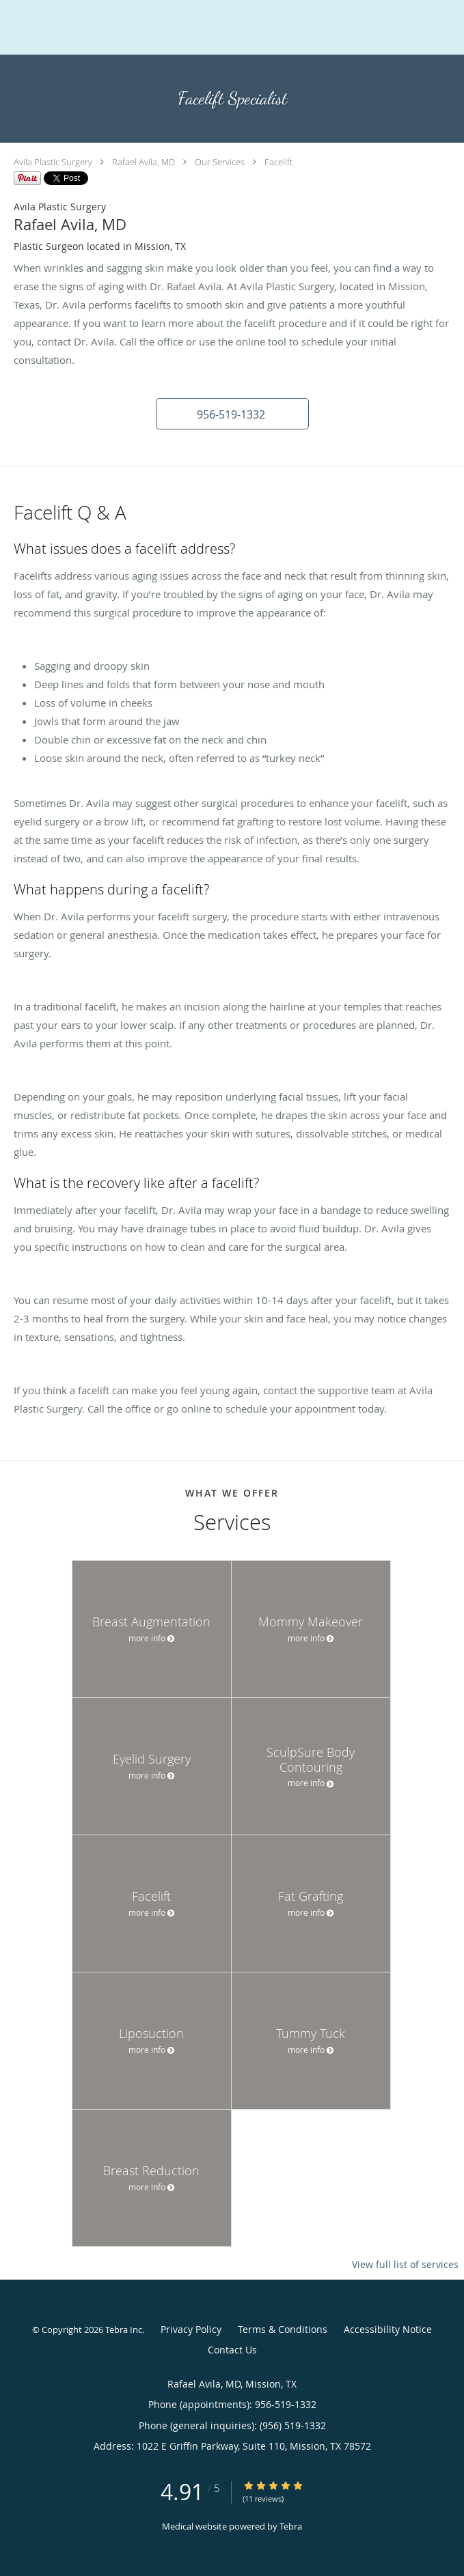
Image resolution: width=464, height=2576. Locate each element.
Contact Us (232, 2349)
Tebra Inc (123, 2329)
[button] (232, 413)
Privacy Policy (191, 2329)
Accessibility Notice (388, 2329)
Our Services (220, 162)
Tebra (290, 2526)
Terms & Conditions (282, 2329)
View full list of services (405, 2264)
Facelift (278, 162)
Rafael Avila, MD (143, 162)
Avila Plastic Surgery (53, 162)
